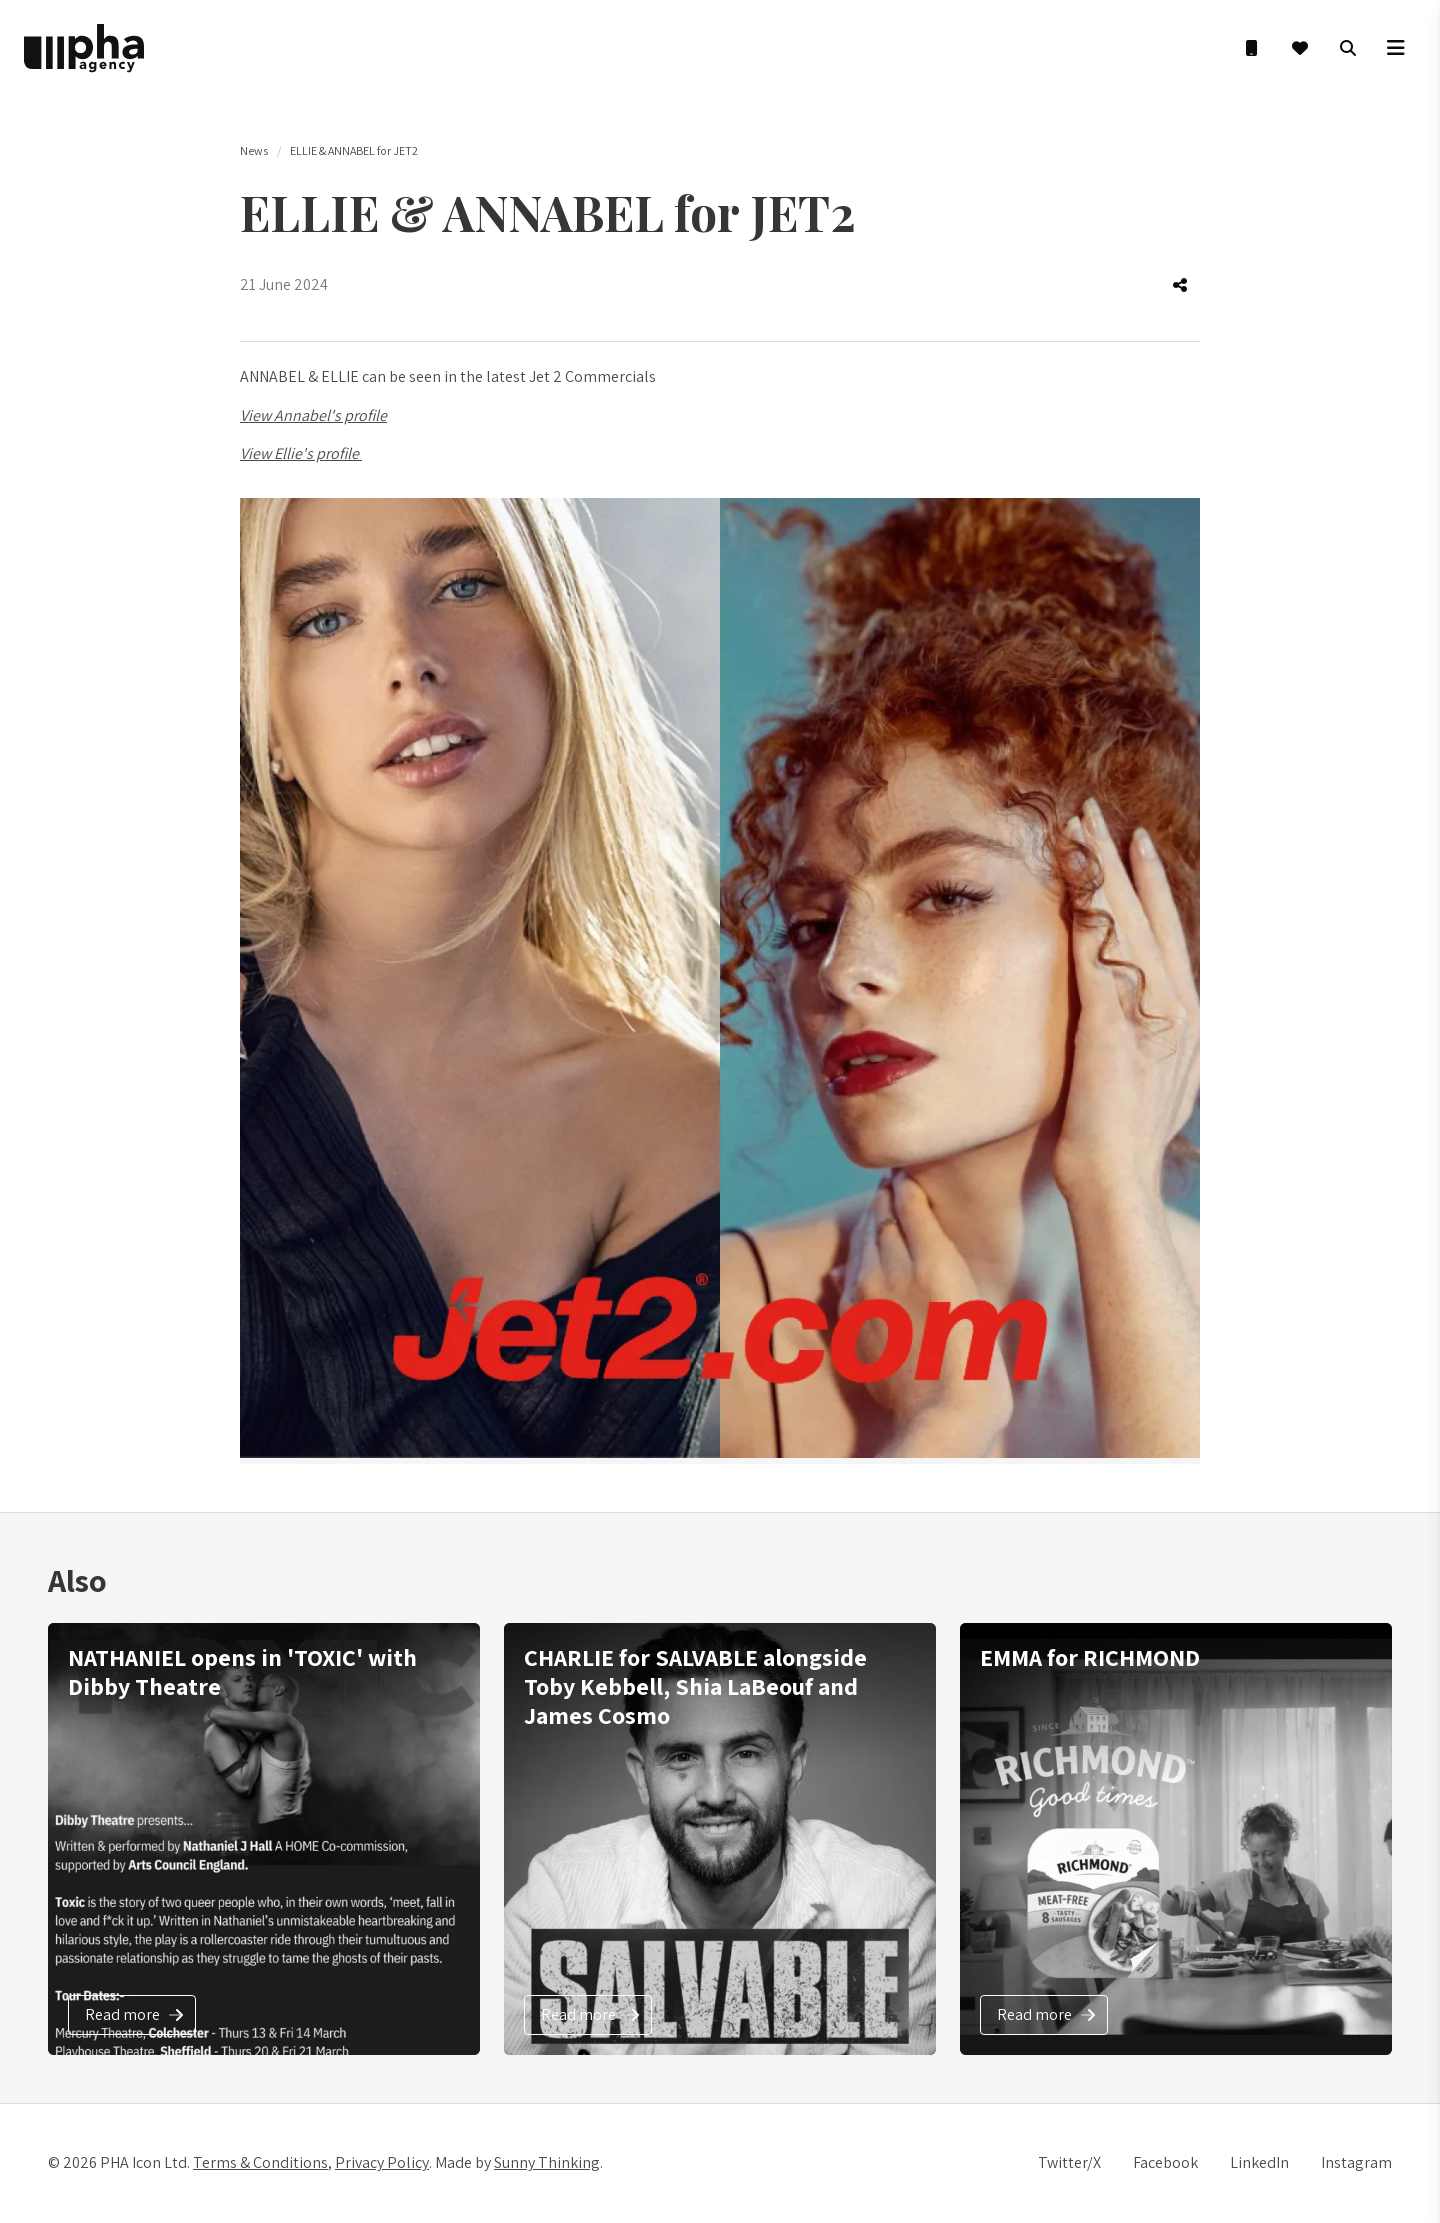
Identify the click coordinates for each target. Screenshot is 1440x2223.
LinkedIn (1259, 2162)
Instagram (1356, 2162)
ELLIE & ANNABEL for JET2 (354, 150)
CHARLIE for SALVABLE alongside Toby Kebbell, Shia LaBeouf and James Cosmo (695, 1686)
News (254, 150)
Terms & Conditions (260, 2162)
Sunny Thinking (547, 2162)
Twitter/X (1069, 2162)
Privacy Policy (382, 2162)
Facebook (1165, 2162)
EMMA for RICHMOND (1090, 1657)
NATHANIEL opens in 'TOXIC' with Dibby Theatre (242, 1671)
